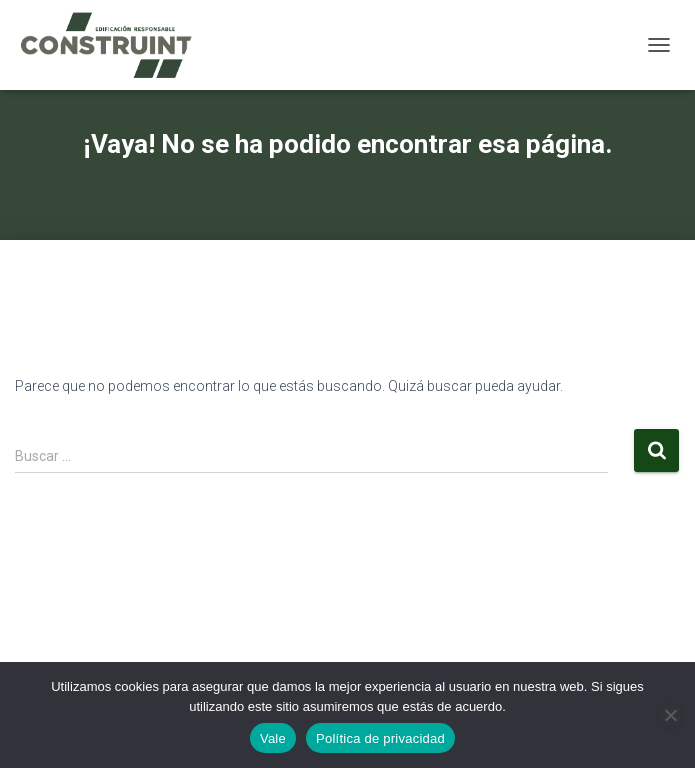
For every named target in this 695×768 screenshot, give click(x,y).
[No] (670, 715)
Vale (273, 738)
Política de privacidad (380, 738)
